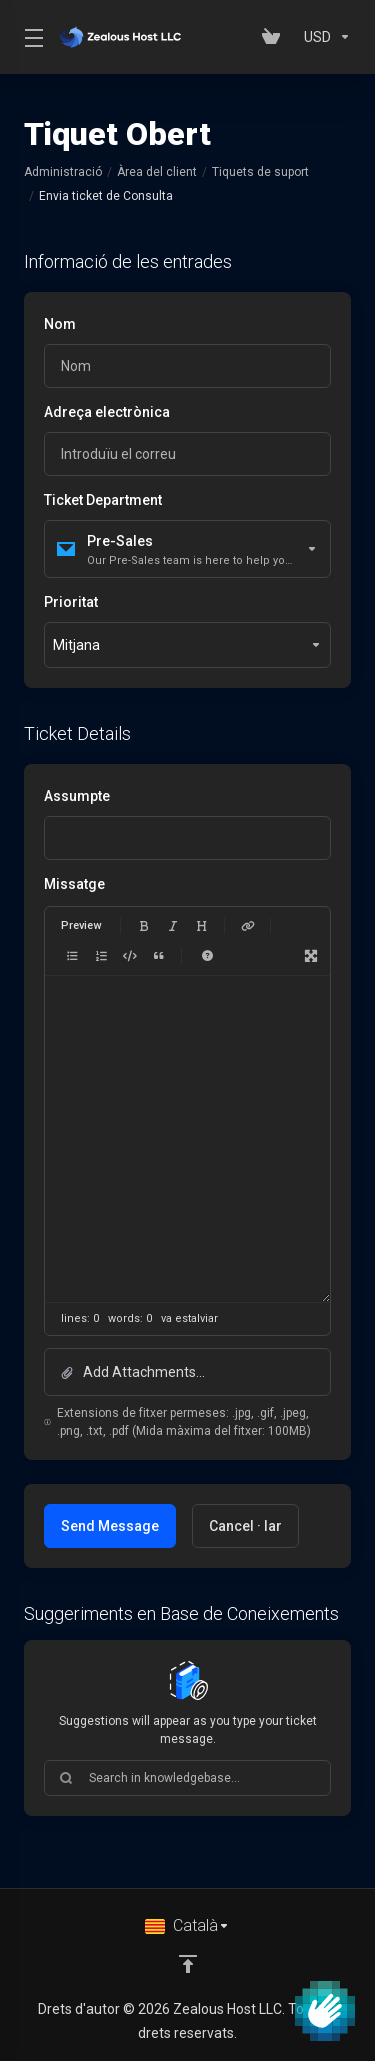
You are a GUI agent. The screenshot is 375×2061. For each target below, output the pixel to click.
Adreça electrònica (107, 412)
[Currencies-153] (323, 37)
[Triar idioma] (187, 1926)
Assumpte (77, 796)
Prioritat (71, 602)
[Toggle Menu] (30, 37)
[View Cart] (275, 37)
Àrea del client (157, 172)
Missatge (74, 884)
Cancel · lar (245, 1526)
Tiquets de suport (260, 172)
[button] (187, 1372)
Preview (81, 925)
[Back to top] (188, 1964)
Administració (63, 172)
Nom (60, 324)
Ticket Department (103, 500)
